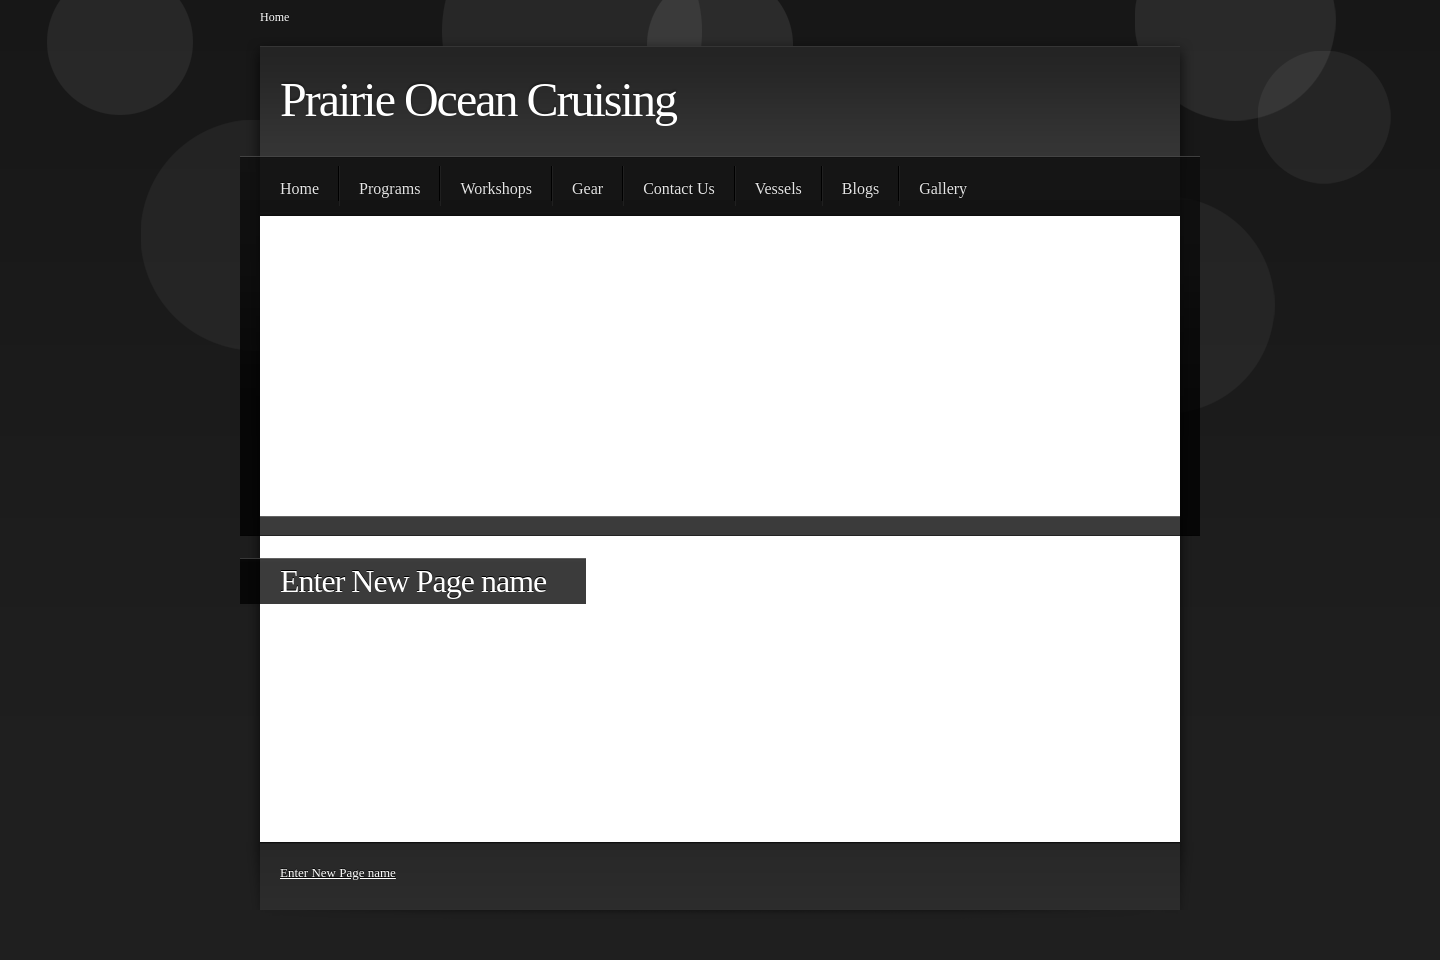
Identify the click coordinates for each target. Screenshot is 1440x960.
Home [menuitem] (274, 17)
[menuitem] (299, 186)
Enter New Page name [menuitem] (338, 872)
